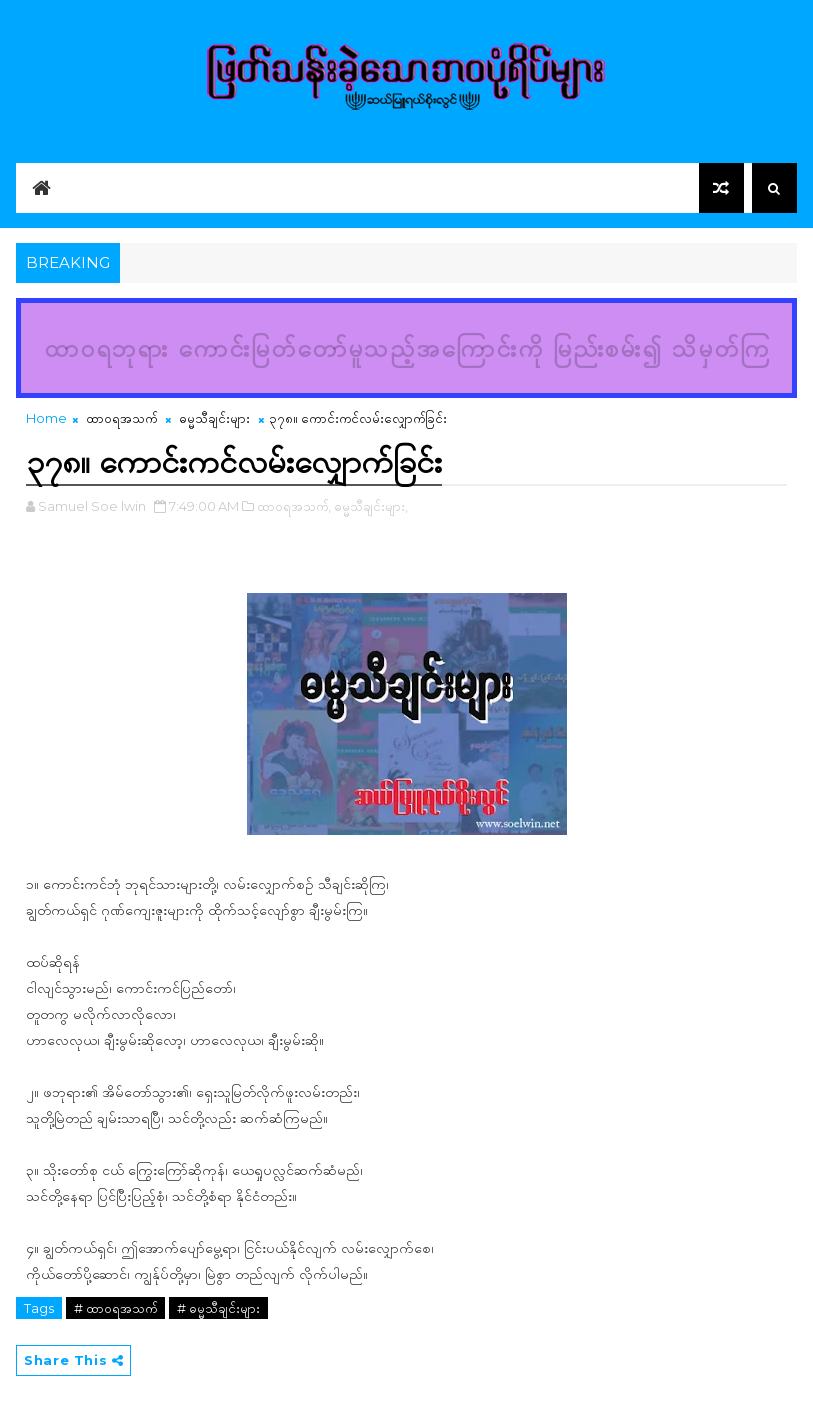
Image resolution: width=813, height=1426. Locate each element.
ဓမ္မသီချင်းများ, (371, 506)
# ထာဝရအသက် (115, 1308)
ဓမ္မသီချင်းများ (214, 418)
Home (46, 418)
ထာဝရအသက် (121, 418)
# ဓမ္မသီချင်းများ (218, 1308)
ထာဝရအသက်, (294, 506)
